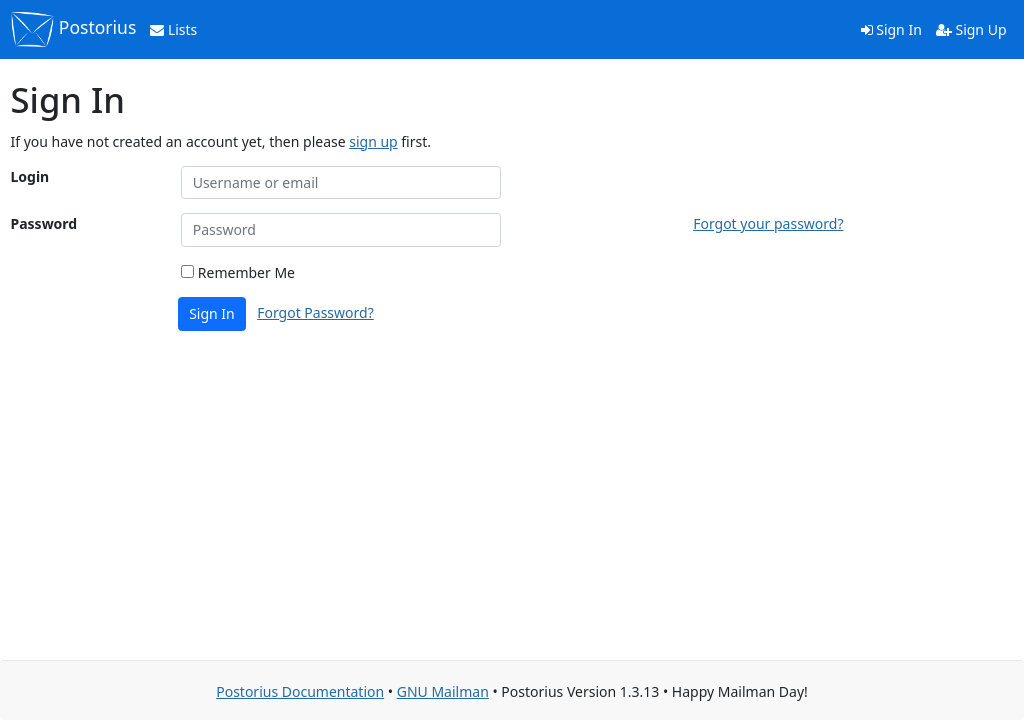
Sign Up (971, 29)
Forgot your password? (768, 223)
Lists (173, 29)
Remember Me (238, 272)
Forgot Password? (315, 312)
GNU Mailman (443, 691)
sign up (373, 141)
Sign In (891, 29)
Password (44, 223)
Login (30, 176)
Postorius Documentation (300, 691)
